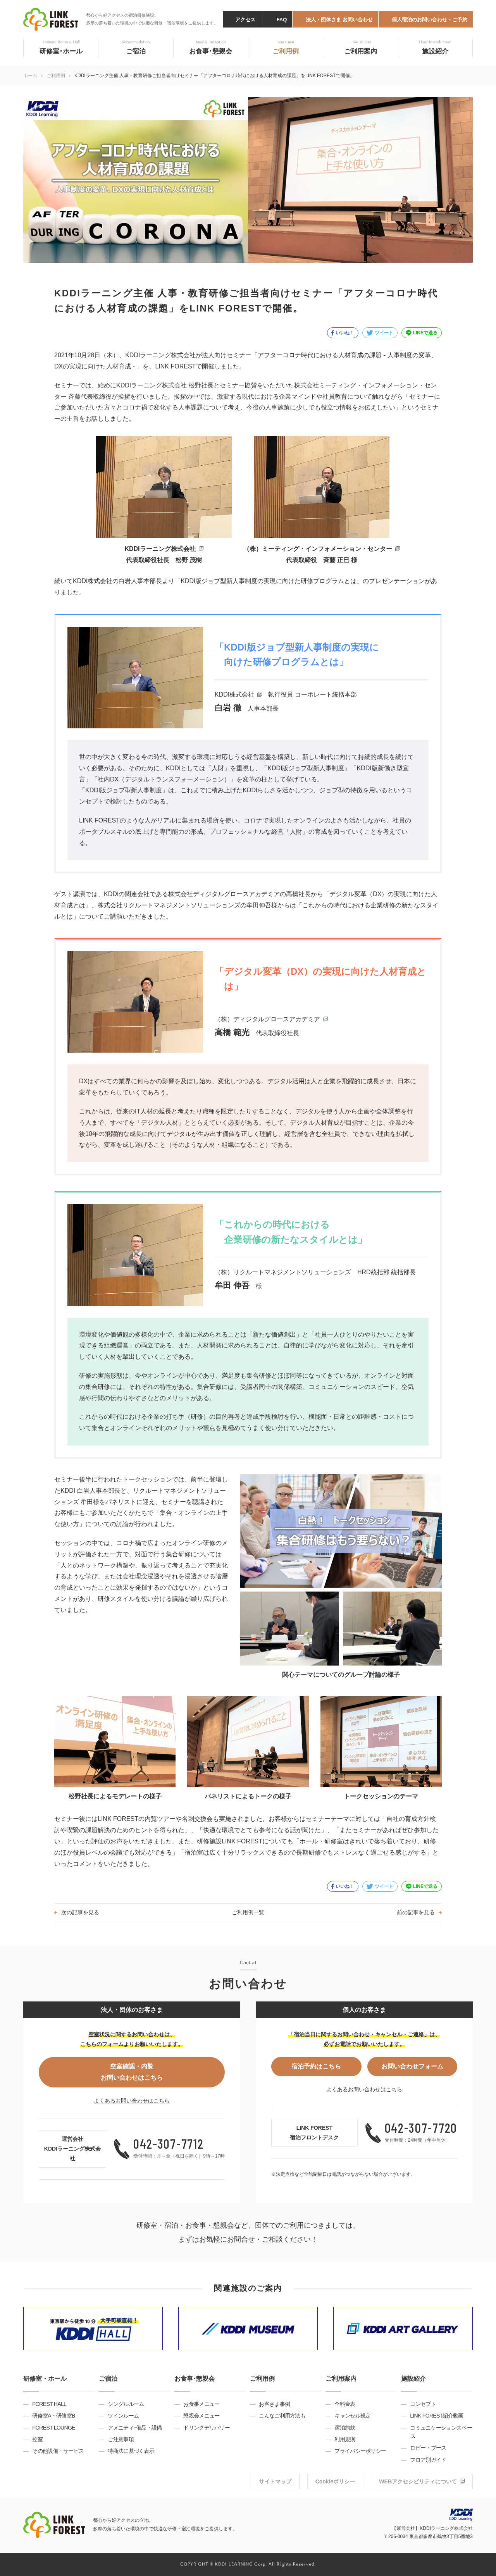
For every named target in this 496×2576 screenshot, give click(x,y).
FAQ (282, 19)
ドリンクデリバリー (206, 2428)
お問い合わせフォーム (412, 2066)
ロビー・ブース (428, 2448)
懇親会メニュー (201, 2416)
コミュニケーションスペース (441, 2432)
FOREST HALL (49, 2404)
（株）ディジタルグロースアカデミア (267, 1019)
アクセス (245, 19)
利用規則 (344, 2439)
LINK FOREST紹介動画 (436, 2416)
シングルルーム (126, 2404)
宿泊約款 (344, 2428)
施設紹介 (413, 2378)
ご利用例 (55, 75)
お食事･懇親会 (194, 2378)
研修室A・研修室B (53, 2416)
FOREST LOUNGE (53, 2428)
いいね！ (345, 333)
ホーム (30, 75)
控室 (37, 2439)
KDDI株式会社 (234, 694)
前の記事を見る (416, 1912)
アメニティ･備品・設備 (135, 2428)
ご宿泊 (108, 2378)
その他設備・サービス (58, 2451)
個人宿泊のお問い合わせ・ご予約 (429, 19)
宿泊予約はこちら (316, 2066)
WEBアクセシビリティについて (418, 2481)
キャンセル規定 (352, 2416)
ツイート (384, 333)
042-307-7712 (168, 2143)
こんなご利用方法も (282, 2416)
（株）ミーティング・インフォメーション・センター (317, 548)
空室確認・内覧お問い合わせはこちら (132, 2072)
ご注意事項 (121, 2439)
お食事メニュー (201, 2404)
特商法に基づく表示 (131, 2451)
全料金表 (344, 2404)
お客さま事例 (274, 2404)
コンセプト (423, 2404)
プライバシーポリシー (360, 2451)
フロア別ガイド (428, 2460)
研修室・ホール (45, 2378)
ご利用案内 (341, 2378)
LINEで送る (425, 333)
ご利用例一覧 (248, 1912)
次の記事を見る (80, 1912)
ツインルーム (123, 2416)
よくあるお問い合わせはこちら (132, 2101)
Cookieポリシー (335, 2481)
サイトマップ (275, 2481)
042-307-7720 (421, 2127)
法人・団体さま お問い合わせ (339, 19)
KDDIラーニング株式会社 (159, 548)
